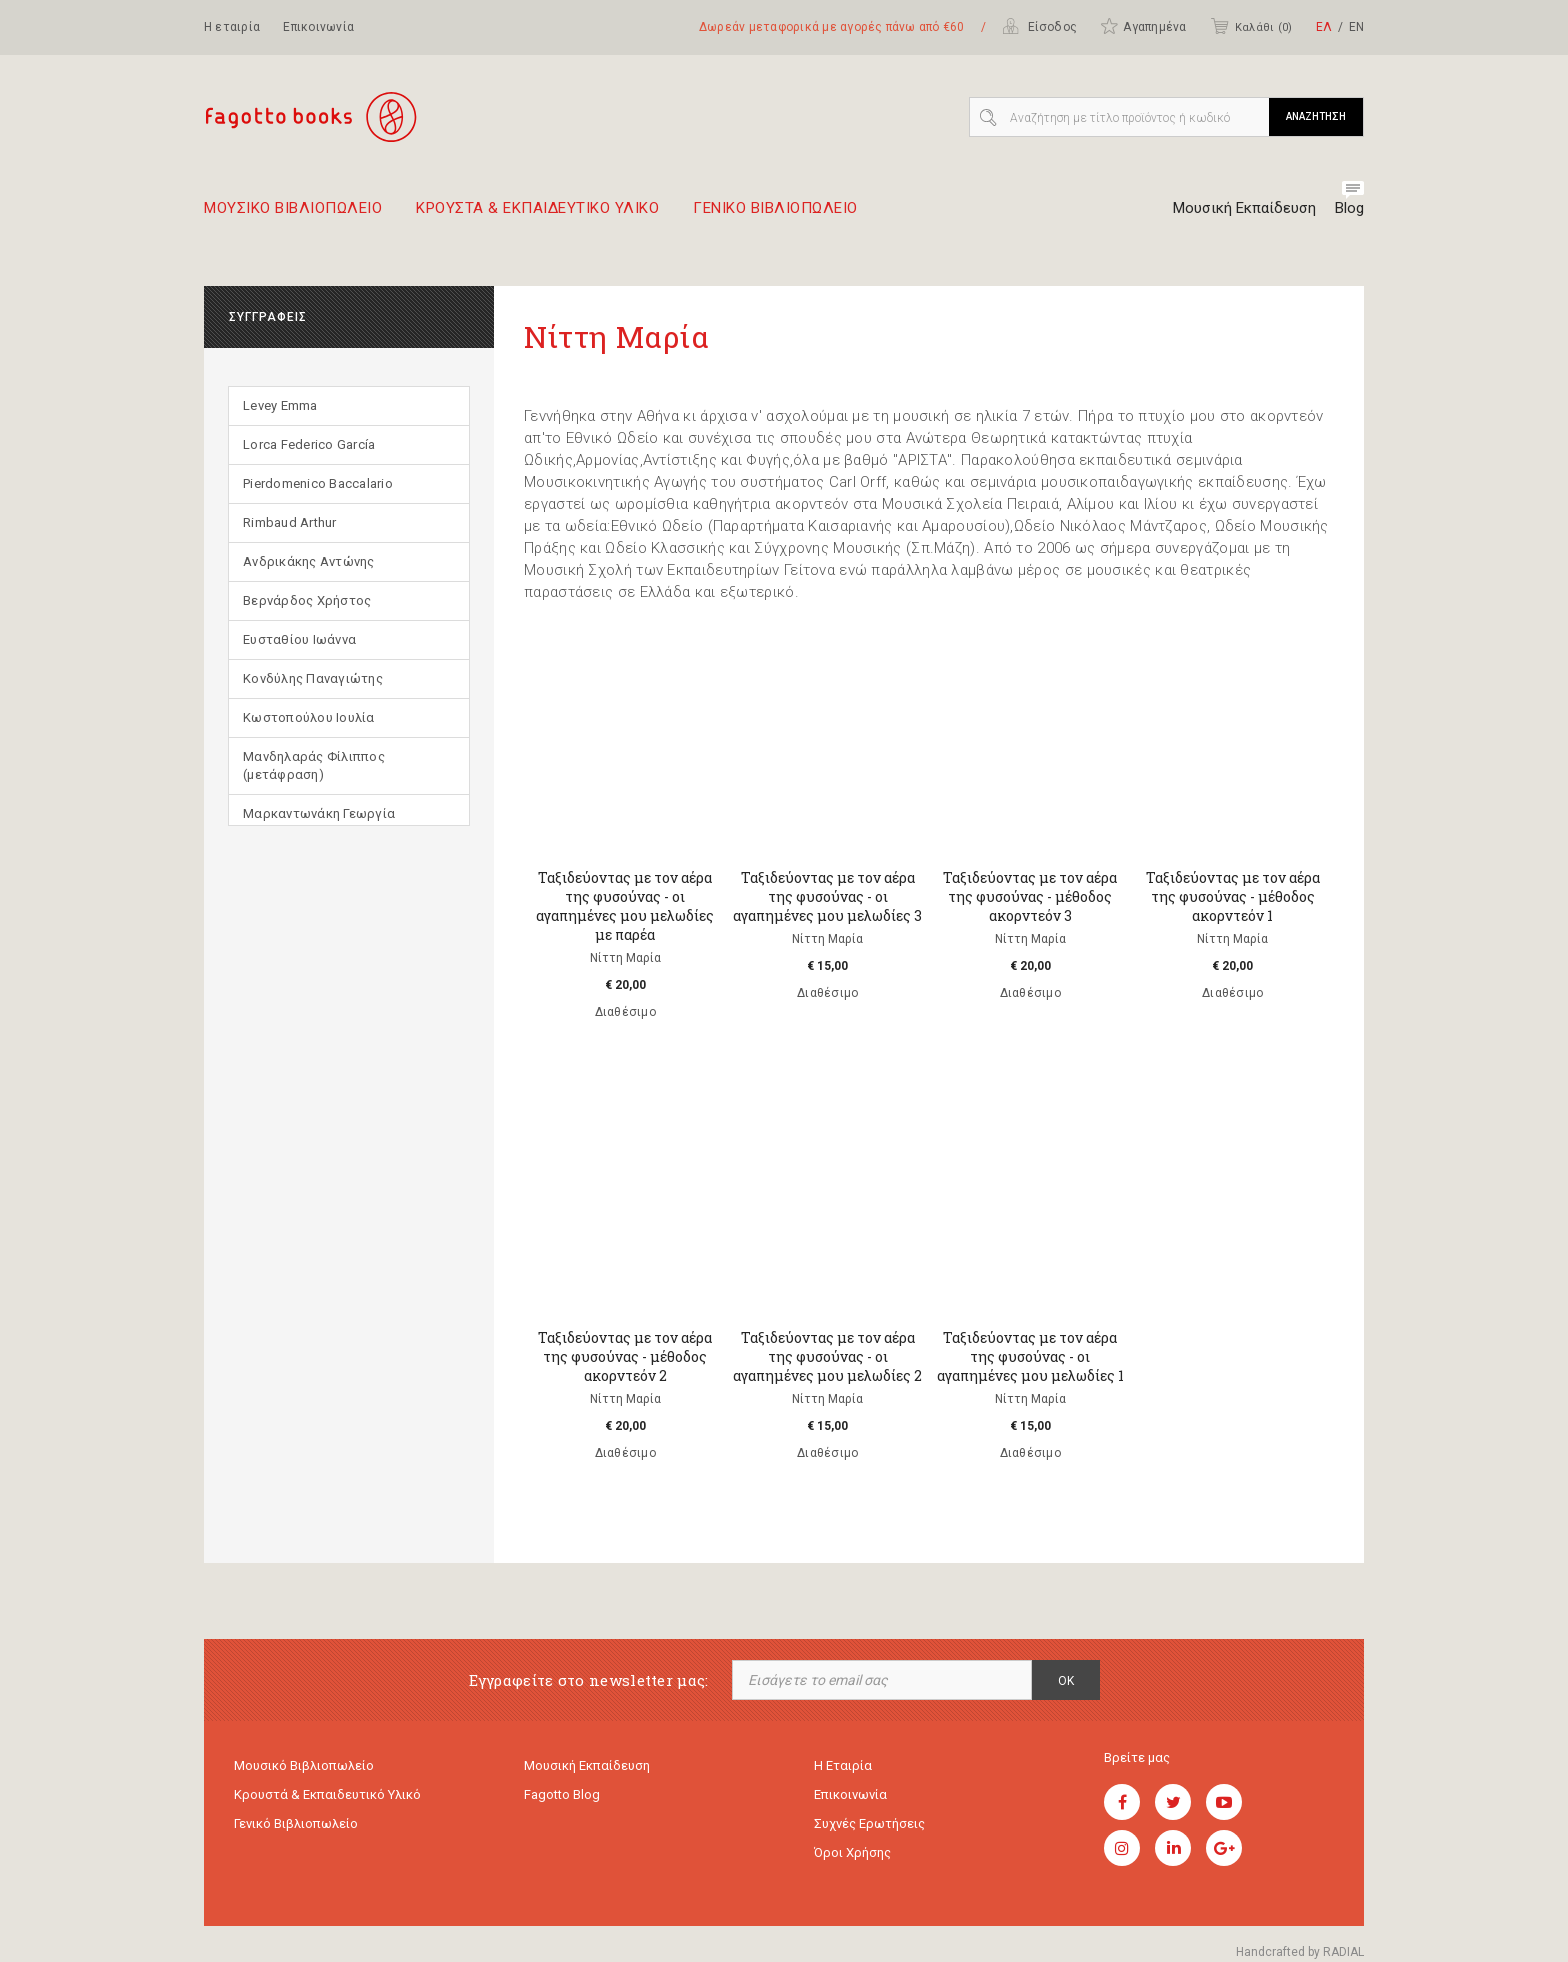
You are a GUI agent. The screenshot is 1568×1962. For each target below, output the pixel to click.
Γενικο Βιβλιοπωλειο (775, 216)
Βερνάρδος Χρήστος (307, 600)
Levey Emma (280, 405)
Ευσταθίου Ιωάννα (299, 639)
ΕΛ (1324, 27)
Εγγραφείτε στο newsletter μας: (589, 1680)
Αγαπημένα (1143, 26)
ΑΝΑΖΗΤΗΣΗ (1316, 116)
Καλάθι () (1251, 26)
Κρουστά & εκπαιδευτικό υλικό (327, 1794)
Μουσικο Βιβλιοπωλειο (293, 216)
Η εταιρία (232, 27)
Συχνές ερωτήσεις (869, 1823)
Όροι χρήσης (852, 1852)
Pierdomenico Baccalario (318, 483)
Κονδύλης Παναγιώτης (313, 678)
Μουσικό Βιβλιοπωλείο (304, 1765)
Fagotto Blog (562, 1794)
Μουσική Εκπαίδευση (1244, 208)
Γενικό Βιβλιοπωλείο (296, 1823)
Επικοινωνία (318, 27)
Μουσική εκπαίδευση (587, 1765)
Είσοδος (1039, 26)
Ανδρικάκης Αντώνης (309, 561)
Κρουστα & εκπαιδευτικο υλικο (537, 216)
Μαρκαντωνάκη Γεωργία (319, 813)
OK (1066, 1681)
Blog (1349, 208)
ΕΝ (1356, 27)
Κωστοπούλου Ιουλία (309, 717)
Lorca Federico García (309, 444)
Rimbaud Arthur (290, 522)
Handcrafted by (1300, 1952)
